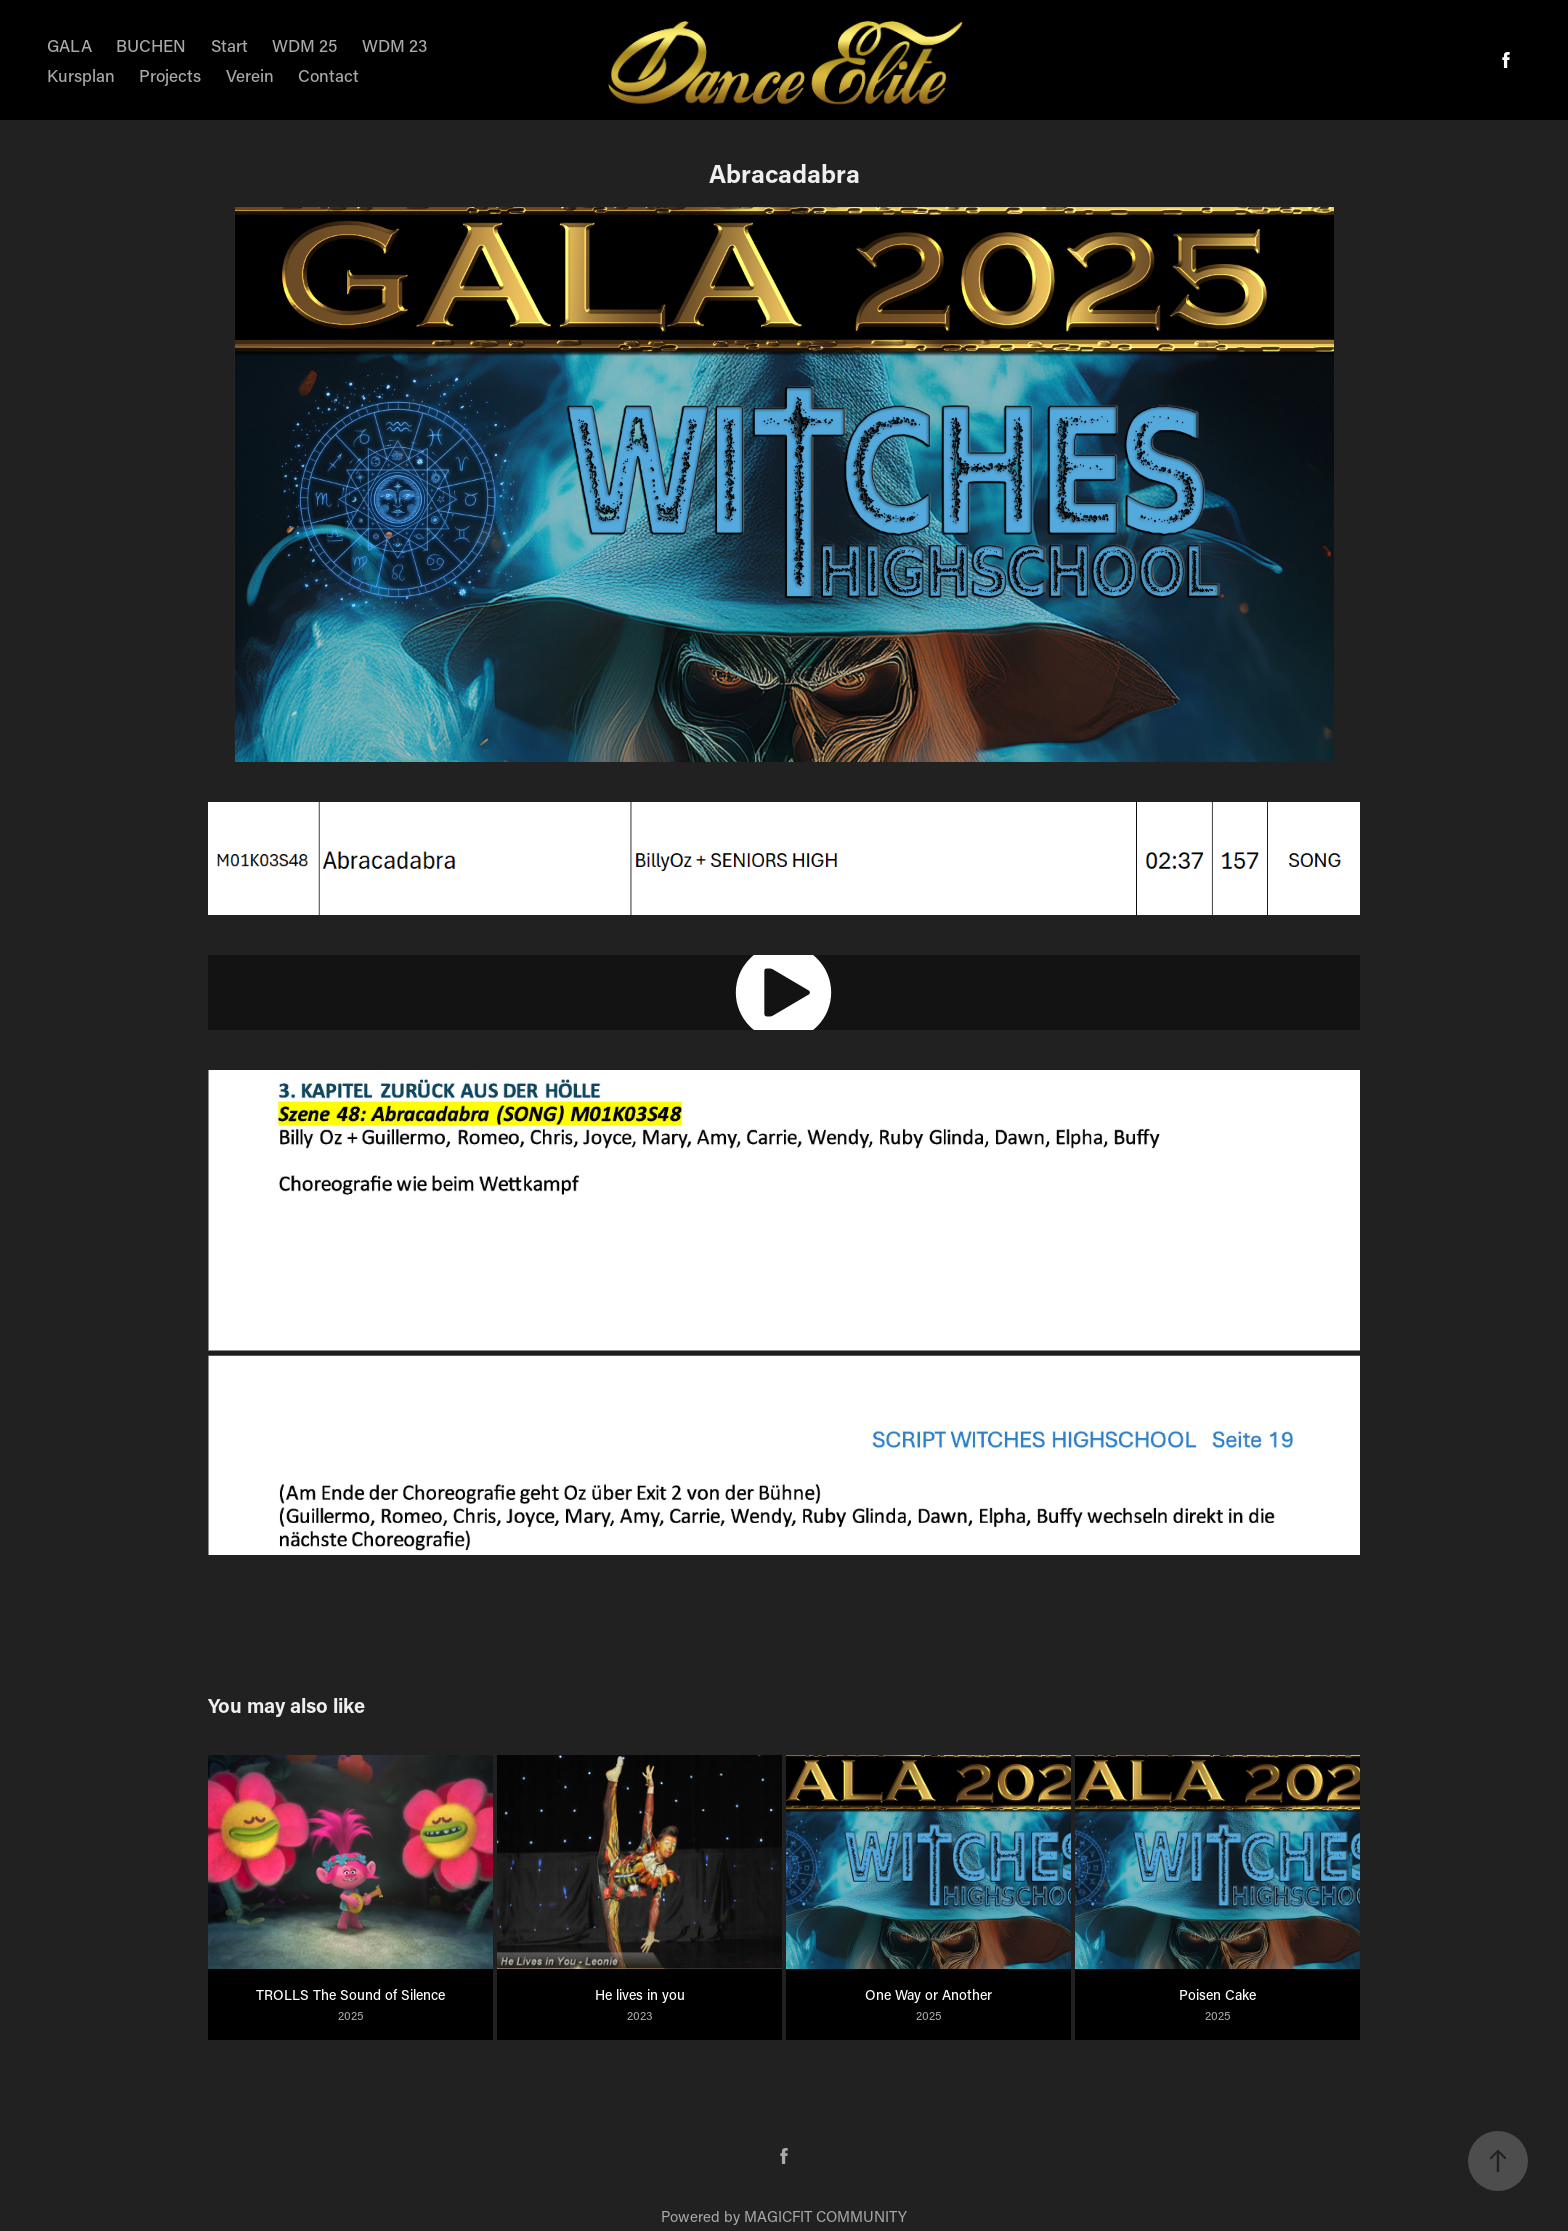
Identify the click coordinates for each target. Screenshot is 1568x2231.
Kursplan (81, 75)
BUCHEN (151, 45)
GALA (69, 45)
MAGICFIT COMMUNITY (825, 2216)
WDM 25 (304, 45)
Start (229, 45)
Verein (250, 75)
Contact (328, 75)
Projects (170, 75)
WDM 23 (394, 45)
